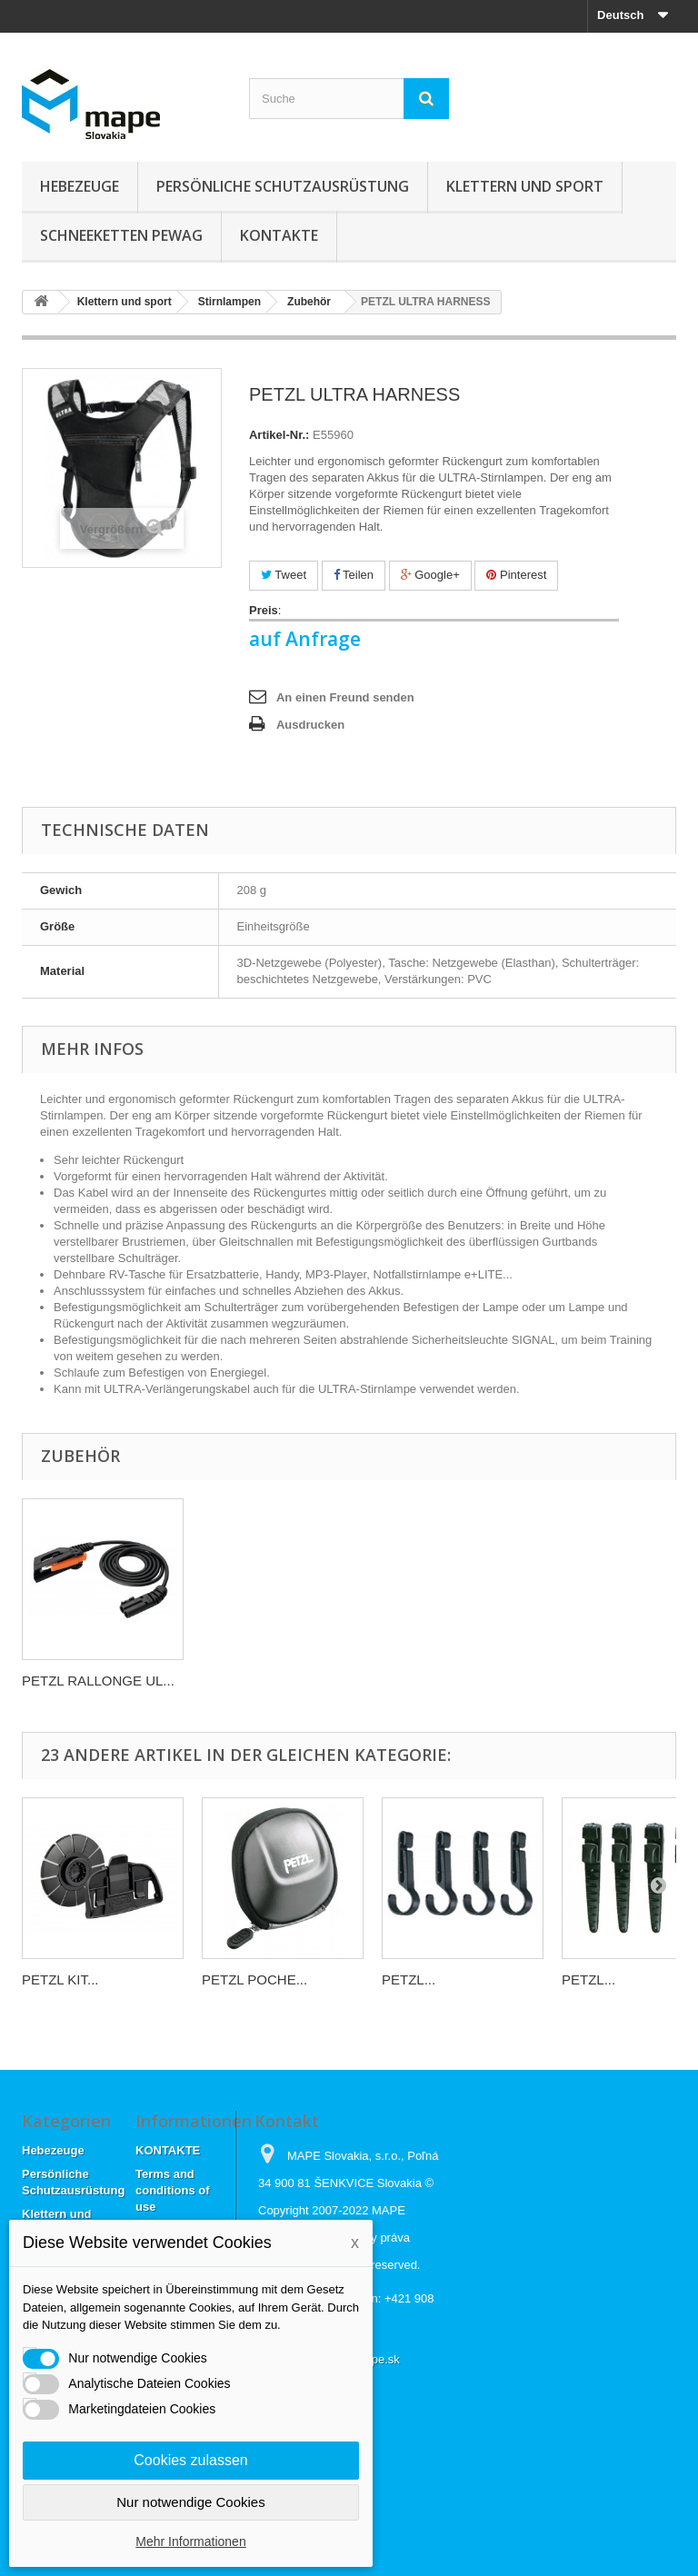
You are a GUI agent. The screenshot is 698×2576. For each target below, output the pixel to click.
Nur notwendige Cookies (190, 2502)
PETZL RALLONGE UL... (98, 1680)
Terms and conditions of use (172, 2190)
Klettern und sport (524, 186)
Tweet (283, 575)
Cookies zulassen (190, 2460)
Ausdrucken (310, 724)
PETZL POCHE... (254, 1979)
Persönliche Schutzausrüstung (282, 186)
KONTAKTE (279, 235)
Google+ (430, 575)
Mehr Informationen (190, 2541)
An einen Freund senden (345, 697)
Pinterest (516, 575)
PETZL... (408, 1979)
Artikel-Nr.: (279, 435)
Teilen (354, 575)
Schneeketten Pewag (121, 235)
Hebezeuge (79, 186)
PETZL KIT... (60, 1979)
